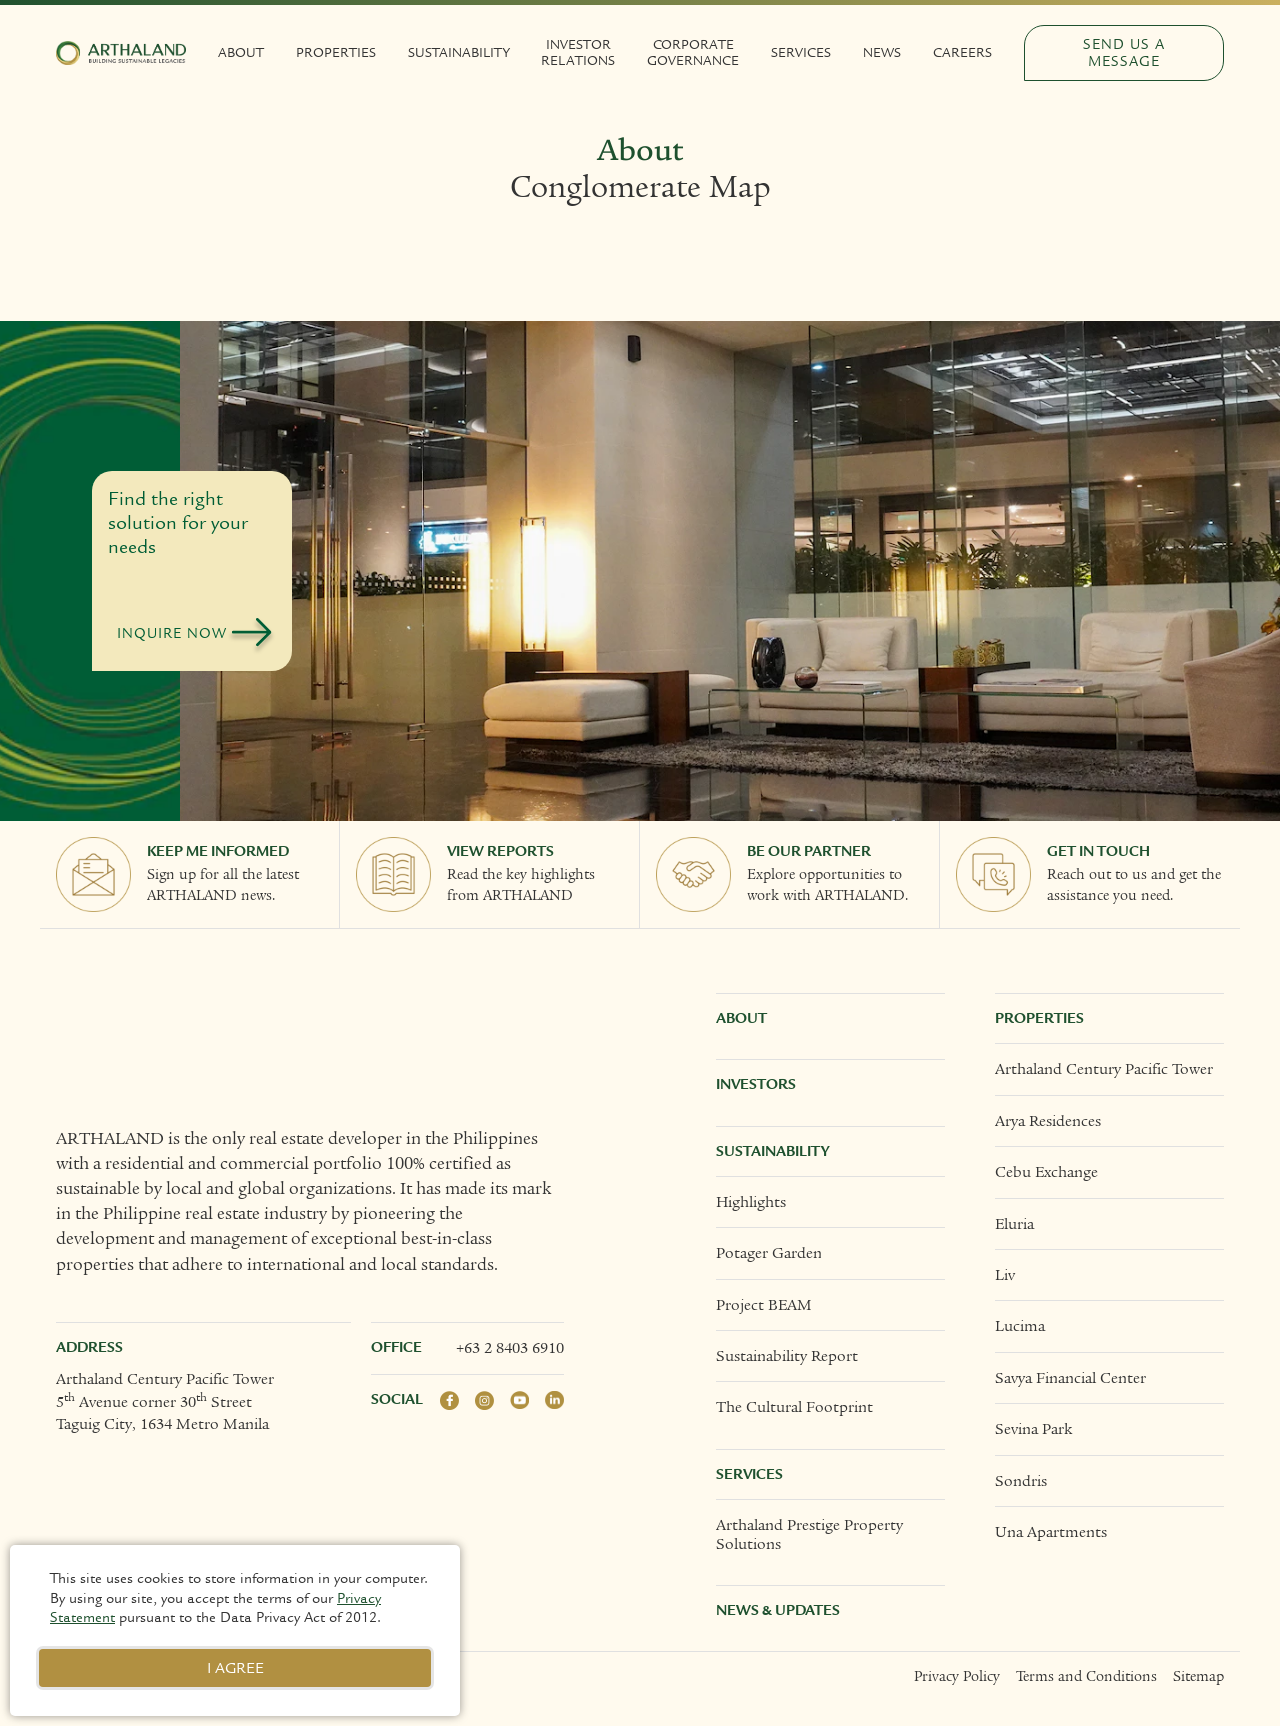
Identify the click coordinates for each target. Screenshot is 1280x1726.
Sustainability (458, 53)
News (882, 53)
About (241, 53)
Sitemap (1198, 1676)
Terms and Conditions (1086, 1676)
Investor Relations (578, 53)
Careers (962, 53)
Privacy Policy (957, 1676)
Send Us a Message (1124, 52)
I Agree (235, 1668)
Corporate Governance (693, 53)
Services (801, 53)
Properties (336, 53)
